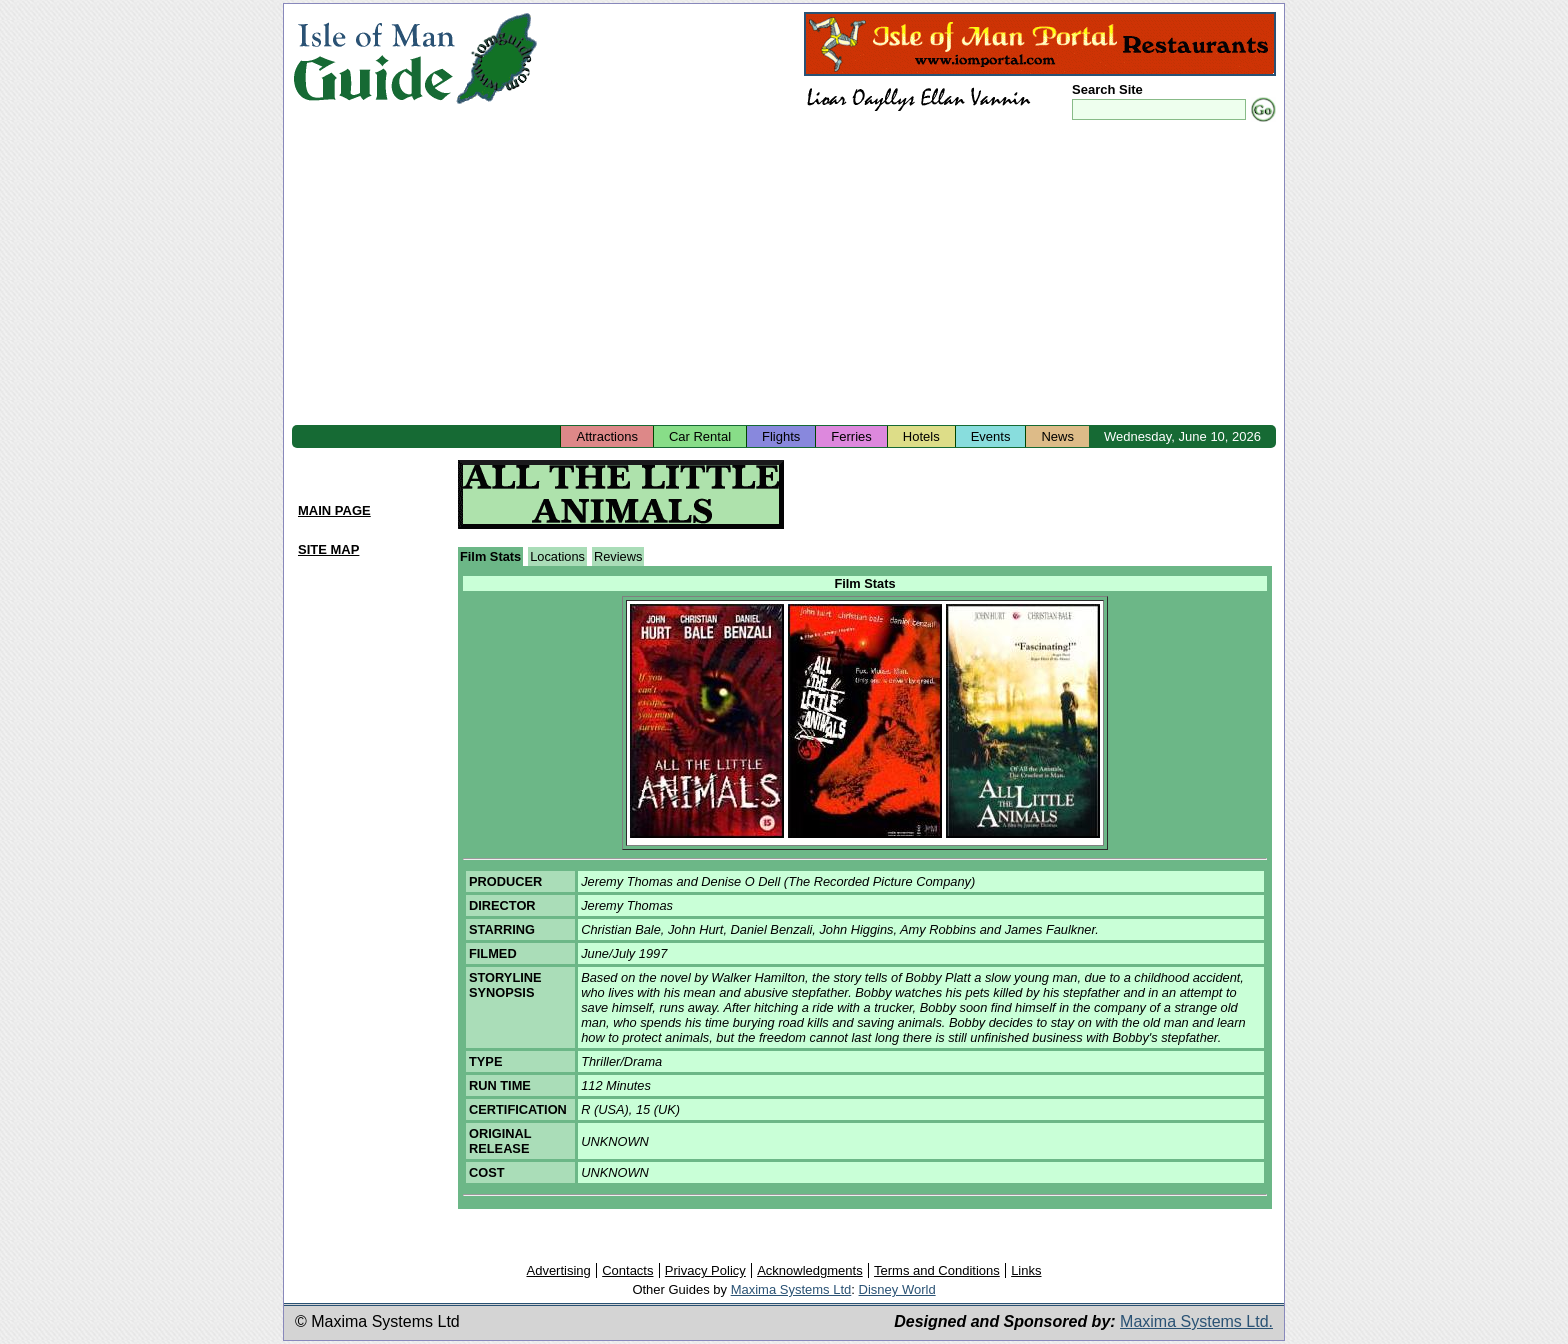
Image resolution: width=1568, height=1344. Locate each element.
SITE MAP (328, 549)
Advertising (558, 1270)
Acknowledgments (810, 1270)
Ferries (851, 436)
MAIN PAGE (334, 510)
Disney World (897, 1289)
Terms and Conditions (937, 1270)
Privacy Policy (705, 1270)
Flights (781, 436)
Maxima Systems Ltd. (1196, 1321)
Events (991, 436)
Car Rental (700, 436)
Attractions (606, 436)
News (1057, 436)
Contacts (627, 1270)
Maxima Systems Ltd (791, 1289)
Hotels (921, 436)
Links (1026, 1270)
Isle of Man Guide (373, 58)
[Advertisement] (784, 275)
